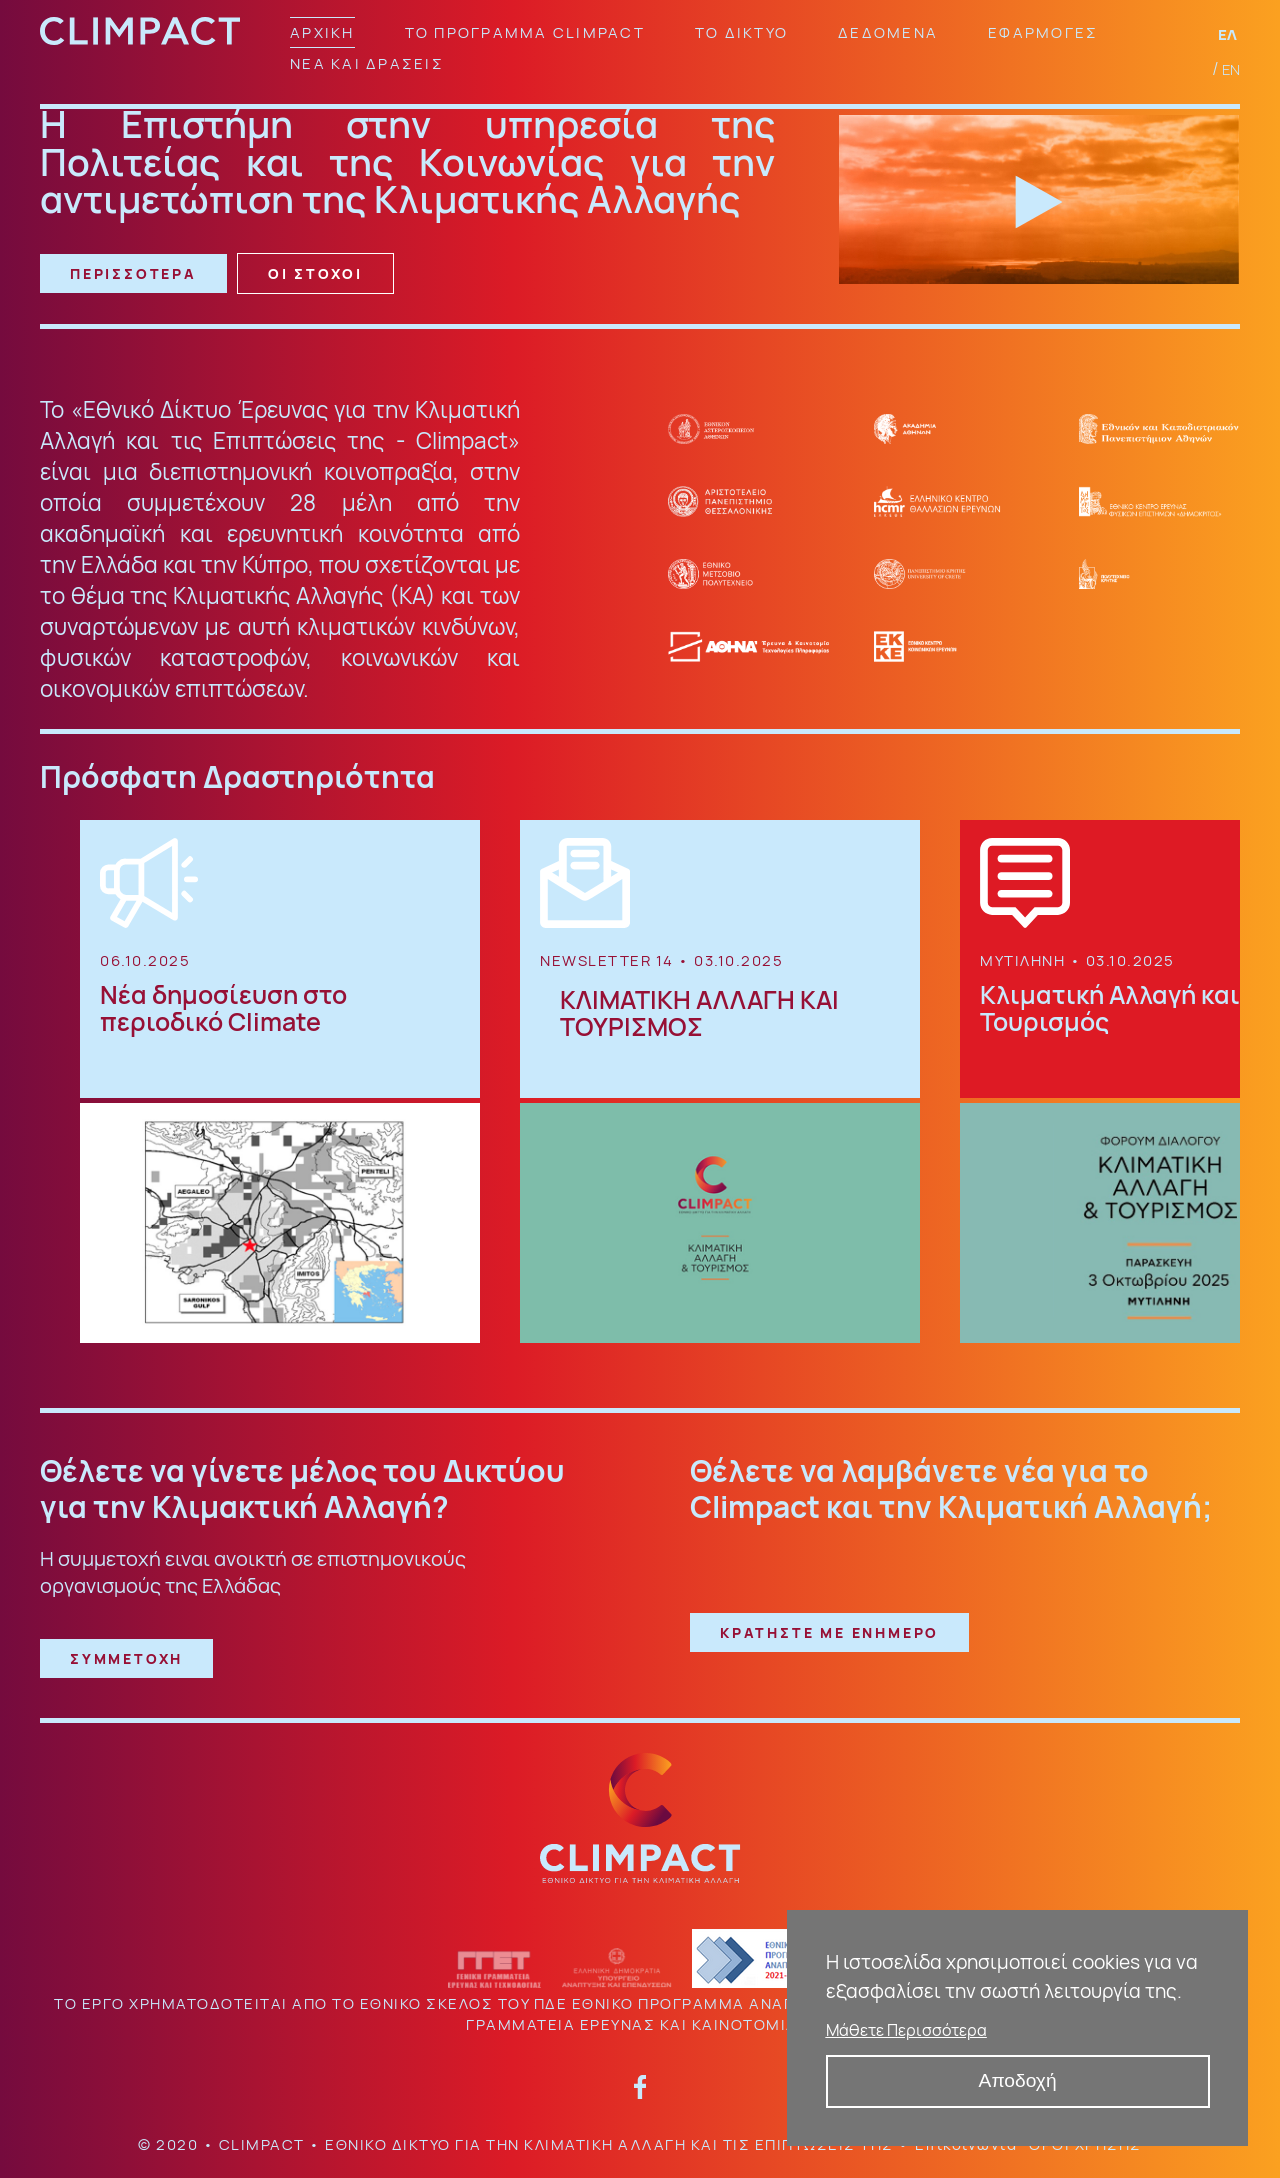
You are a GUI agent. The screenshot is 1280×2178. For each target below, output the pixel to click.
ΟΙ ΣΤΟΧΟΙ (315, 273)
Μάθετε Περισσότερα (906, 2030)
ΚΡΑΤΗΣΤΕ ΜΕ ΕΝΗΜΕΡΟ (829, 1632)
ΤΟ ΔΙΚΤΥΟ (741, 32)
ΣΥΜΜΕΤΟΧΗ (126, 1658)
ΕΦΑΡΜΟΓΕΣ (1043, 32)
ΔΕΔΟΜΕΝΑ (888, 32)
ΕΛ (1229, 34)
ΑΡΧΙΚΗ (322, 32)
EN (1231, 69)
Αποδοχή (1018, 2080)
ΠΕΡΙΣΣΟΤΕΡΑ (133, 273)
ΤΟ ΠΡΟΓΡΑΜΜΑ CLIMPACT (525, 32)
